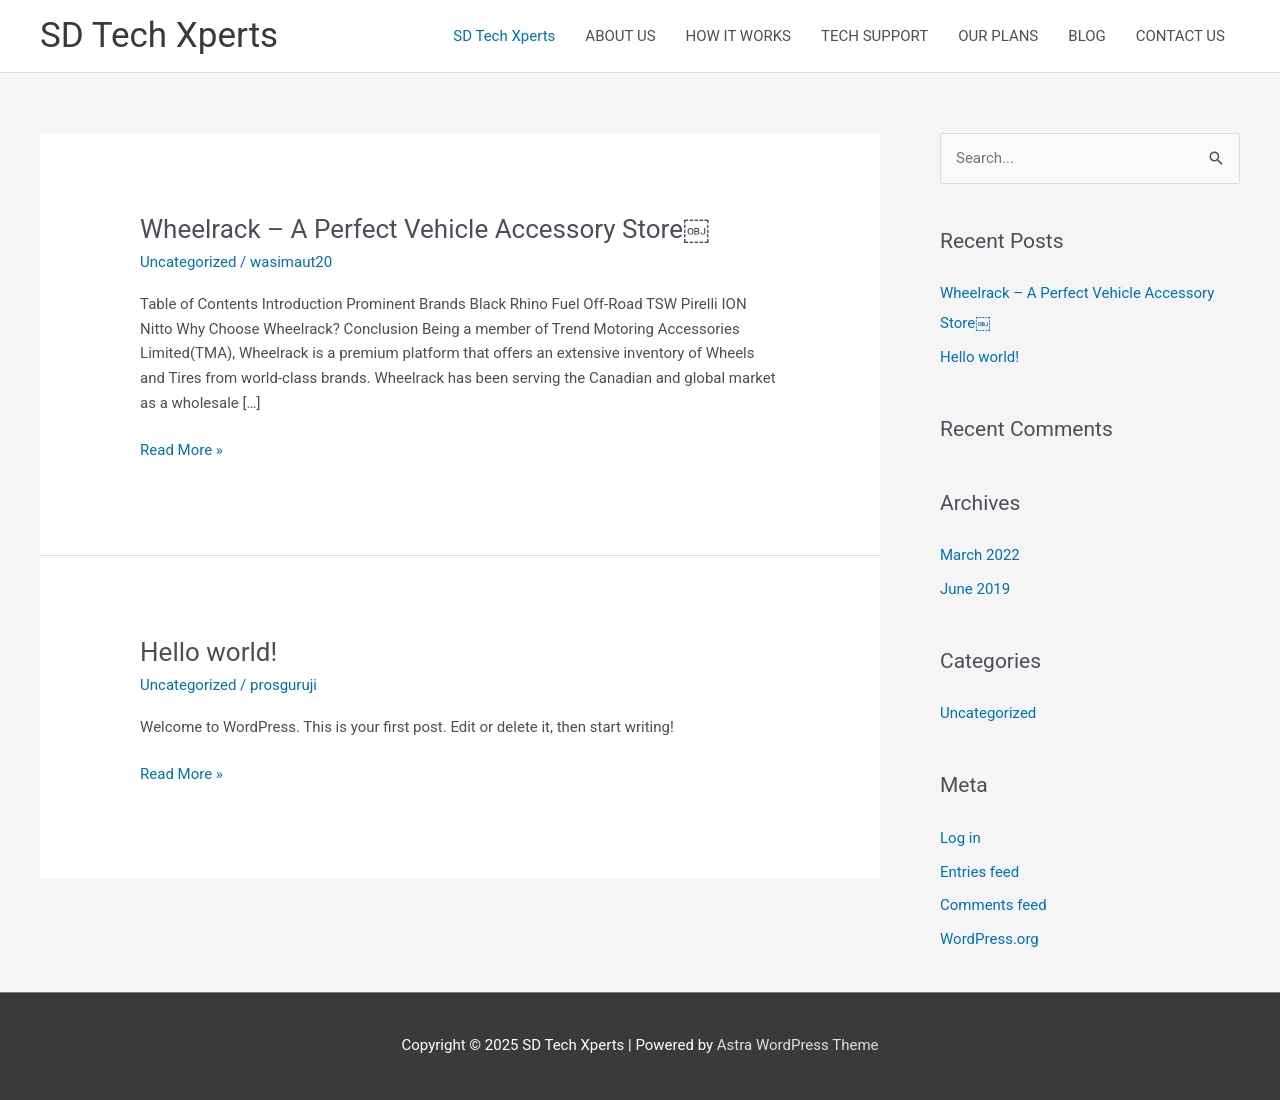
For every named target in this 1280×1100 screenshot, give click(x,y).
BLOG (1087, 36)
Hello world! (208, 652)
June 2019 (975, 589)
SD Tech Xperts (159, 35)
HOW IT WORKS (738, 36)
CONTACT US (1180, 36)
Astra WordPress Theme (798, 1045)
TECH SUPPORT (874, 36)
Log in (960, 838)
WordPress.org (989, 939)
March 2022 (980, 555)
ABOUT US (620, 36)
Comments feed (993, 905)
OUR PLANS (998, 36)
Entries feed (979, 872)
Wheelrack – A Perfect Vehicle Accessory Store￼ (425, 229)
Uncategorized (188, 262)
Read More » (181, 450)
